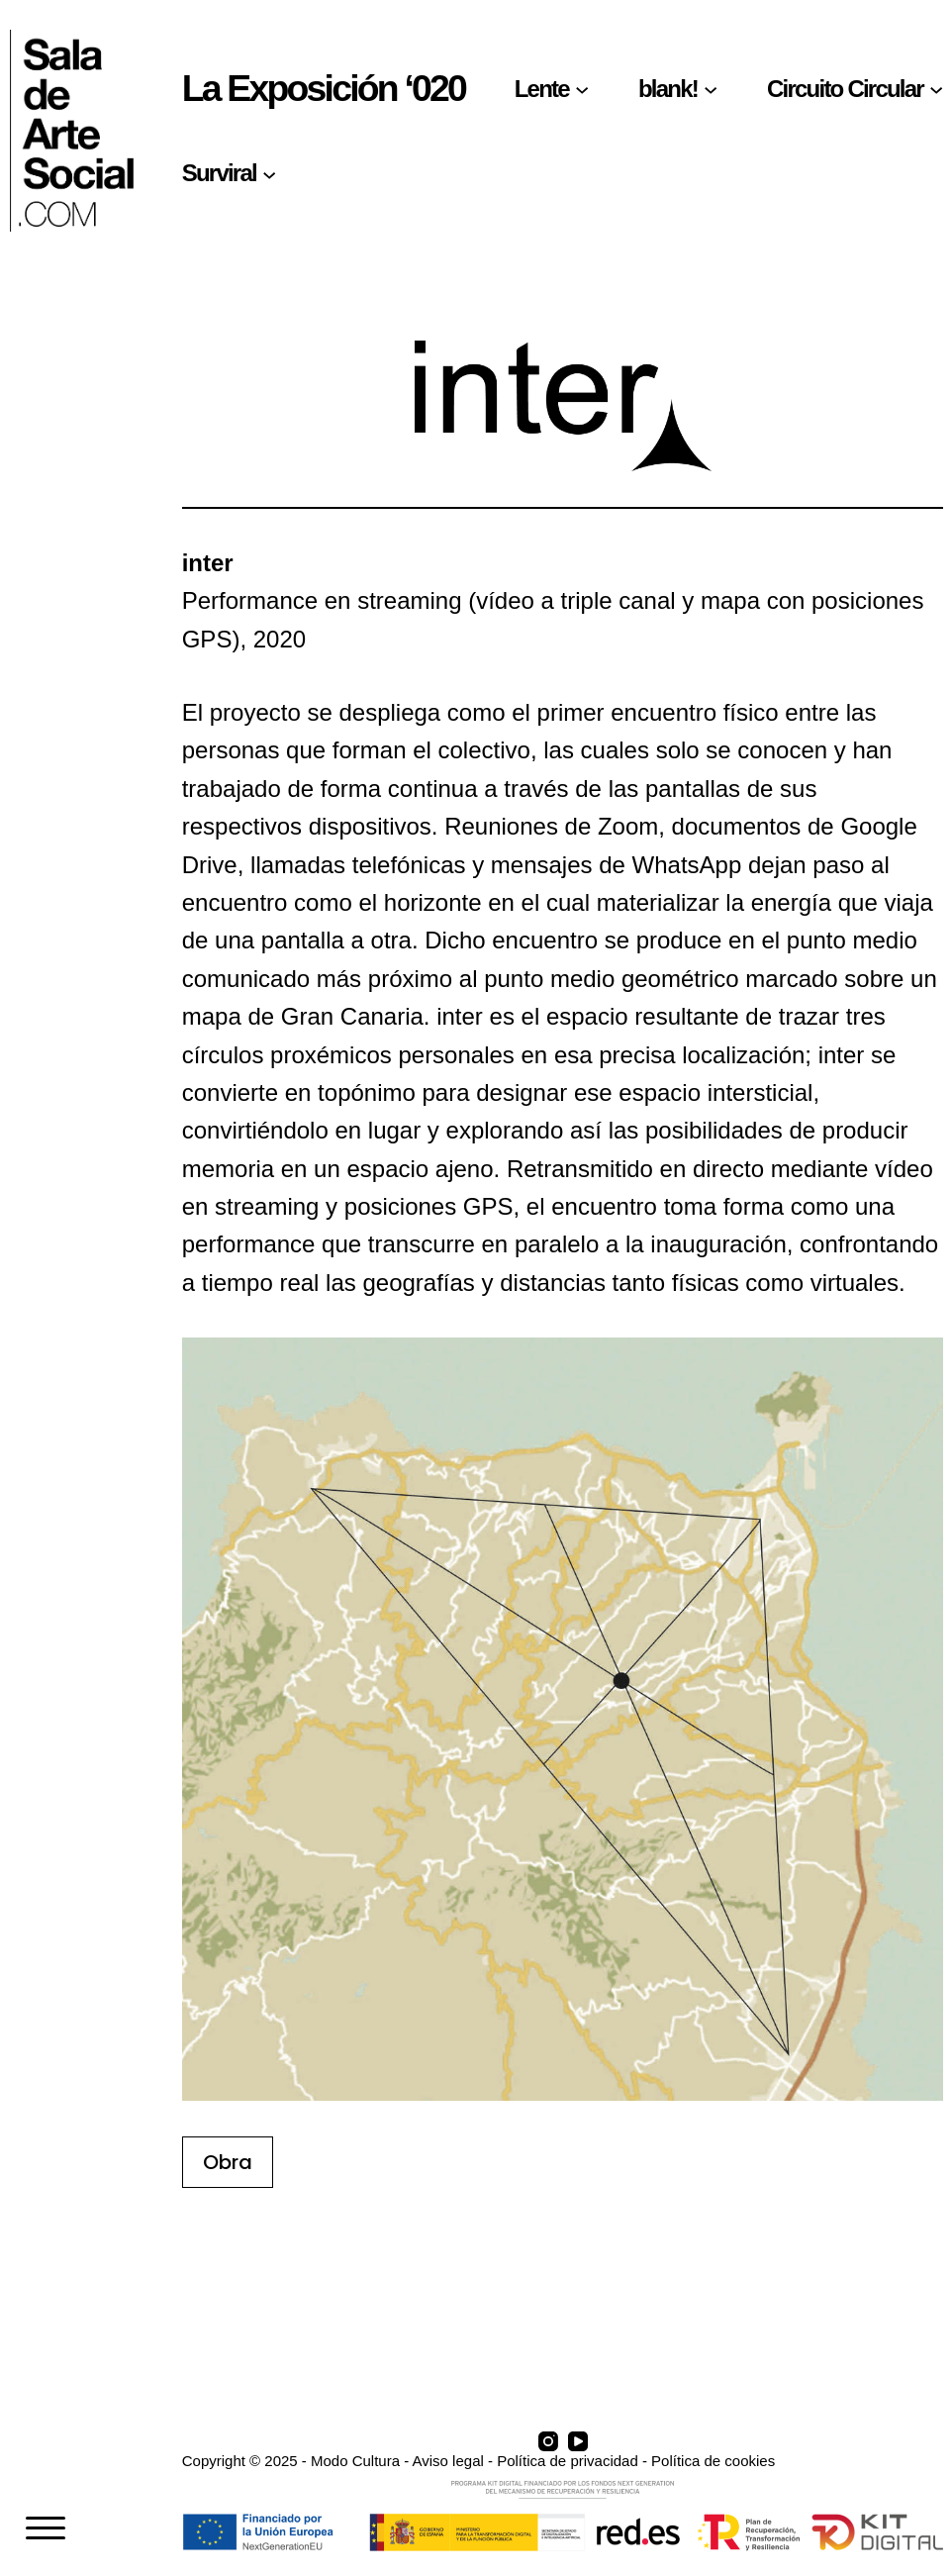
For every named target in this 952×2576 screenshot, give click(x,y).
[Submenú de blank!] (710, 89)
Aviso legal (448, 2460)
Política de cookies (713, 2460)
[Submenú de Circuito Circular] (936, 89)
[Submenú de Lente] (582, 89)
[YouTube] (578, 2441)
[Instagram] (548, 2441)
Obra (227, 2162)
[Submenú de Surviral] (269, 173)
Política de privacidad (567, 2460)
